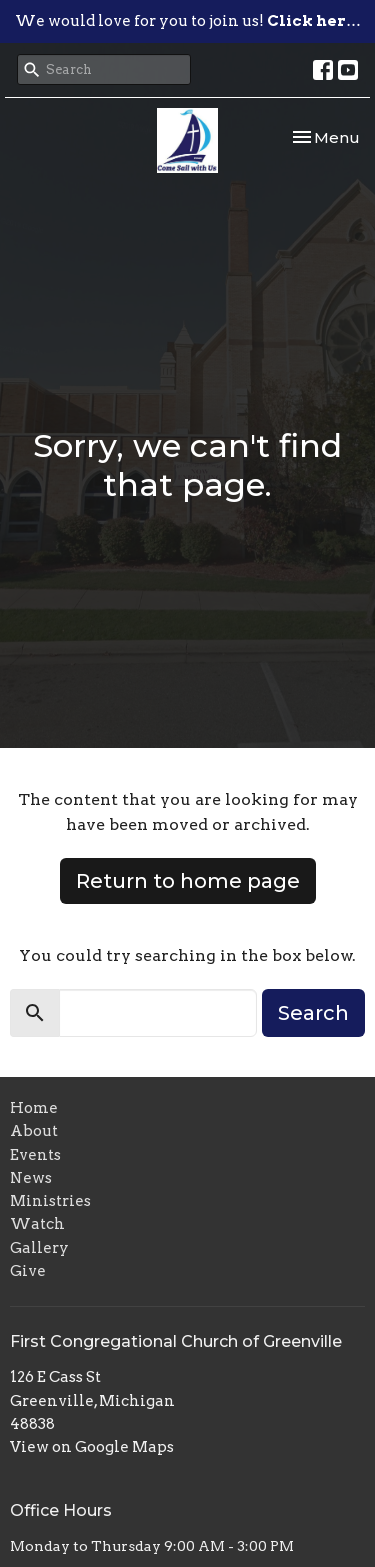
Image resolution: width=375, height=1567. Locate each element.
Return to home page (188, 881)
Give (28, 1271)
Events (35, 1155)
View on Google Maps (92, 1447)
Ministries (50, 1201)
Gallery (39, 1248)
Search (313, 1013)
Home (34, 1108)
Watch (37, 1224)
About (34, 1131)
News (31, 1178)
